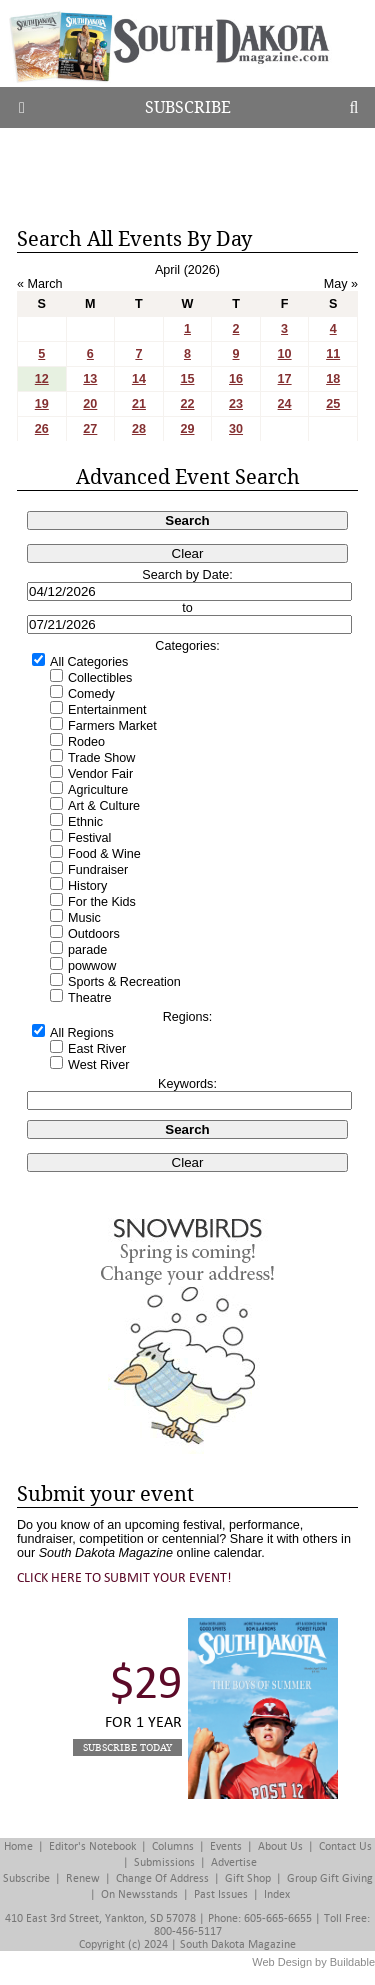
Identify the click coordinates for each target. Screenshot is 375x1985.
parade (87, 950)
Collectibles (100, 678)
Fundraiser (98, 870)
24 (285, 404)
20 (90, 404)
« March (40, 284)
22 (187, 404)
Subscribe (188, 107)
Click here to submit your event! (124, 1577)
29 (187, 429)
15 (187, 379)
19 (42, 404)
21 (139, 404)
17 (285, 379)
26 (42, 429)
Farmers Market (112, 726)
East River (97, 1049)
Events (226, 1846)
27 (90, 429)
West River (98, 1065)
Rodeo (86, 742)
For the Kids (102, 902)
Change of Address (162, 1878)
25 (333, 404)
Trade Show (101, 758)
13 (90, 379)
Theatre (89, 998)
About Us (280, 1846)
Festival (89, 838)
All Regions (82, 1033)
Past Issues (221, 1894)
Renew (83, 1878)
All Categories (89, 662)
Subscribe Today (127, 1747)
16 (236, 379)
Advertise (234, 1862)
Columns (173, 1846)
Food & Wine (104, 854)
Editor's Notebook (92, 1846)
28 (139, 429)
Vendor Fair (100, 774)
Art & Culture (104, 806)
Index (277, 1894)
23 (236, 404)
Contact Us (345, 1846)
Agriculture (98, 790)
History (87, 886)
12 (42, 379)
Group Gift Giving (330, 1878)
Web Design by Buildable (313, 1962)
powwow (92, 966)
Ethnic (85, 822)
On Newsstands (139, 1894)
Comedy (91, 694)
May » (341, 284)
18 (333, 379)
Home (18, 1846)
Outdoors (94, 934)
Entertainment (107, 710)
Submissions (164, 1862)
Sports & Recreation (124, 982)
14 (139, 379)
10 (285, 354)
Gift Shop (248, 1878)
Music (84, 918)
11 (333, 354)
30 (236, 429)
